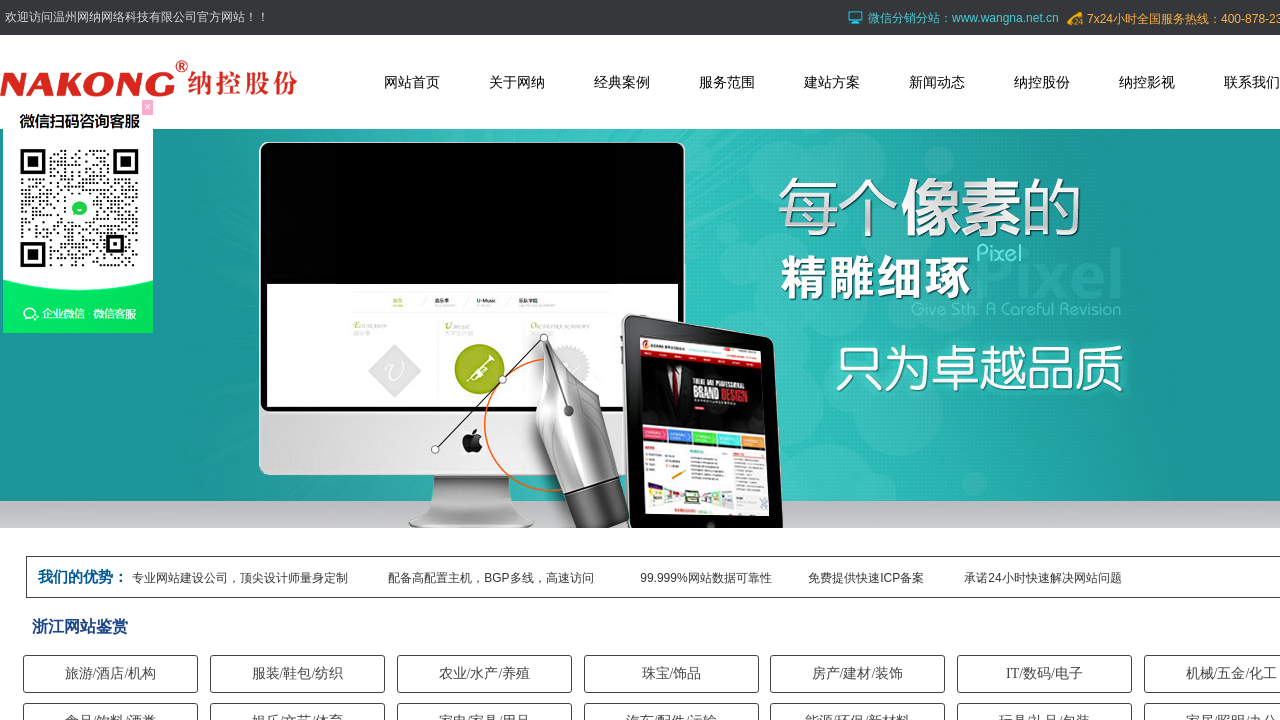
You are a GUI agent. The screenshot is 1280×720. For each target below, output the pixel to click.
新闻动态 (937, 82)
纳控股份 (1042, 82)
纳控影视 (1147, 82)
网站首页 (412, 82)
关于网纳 (517, 82)
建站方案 (832, 82)
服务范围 (727, 82)
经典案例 (622, 82)
